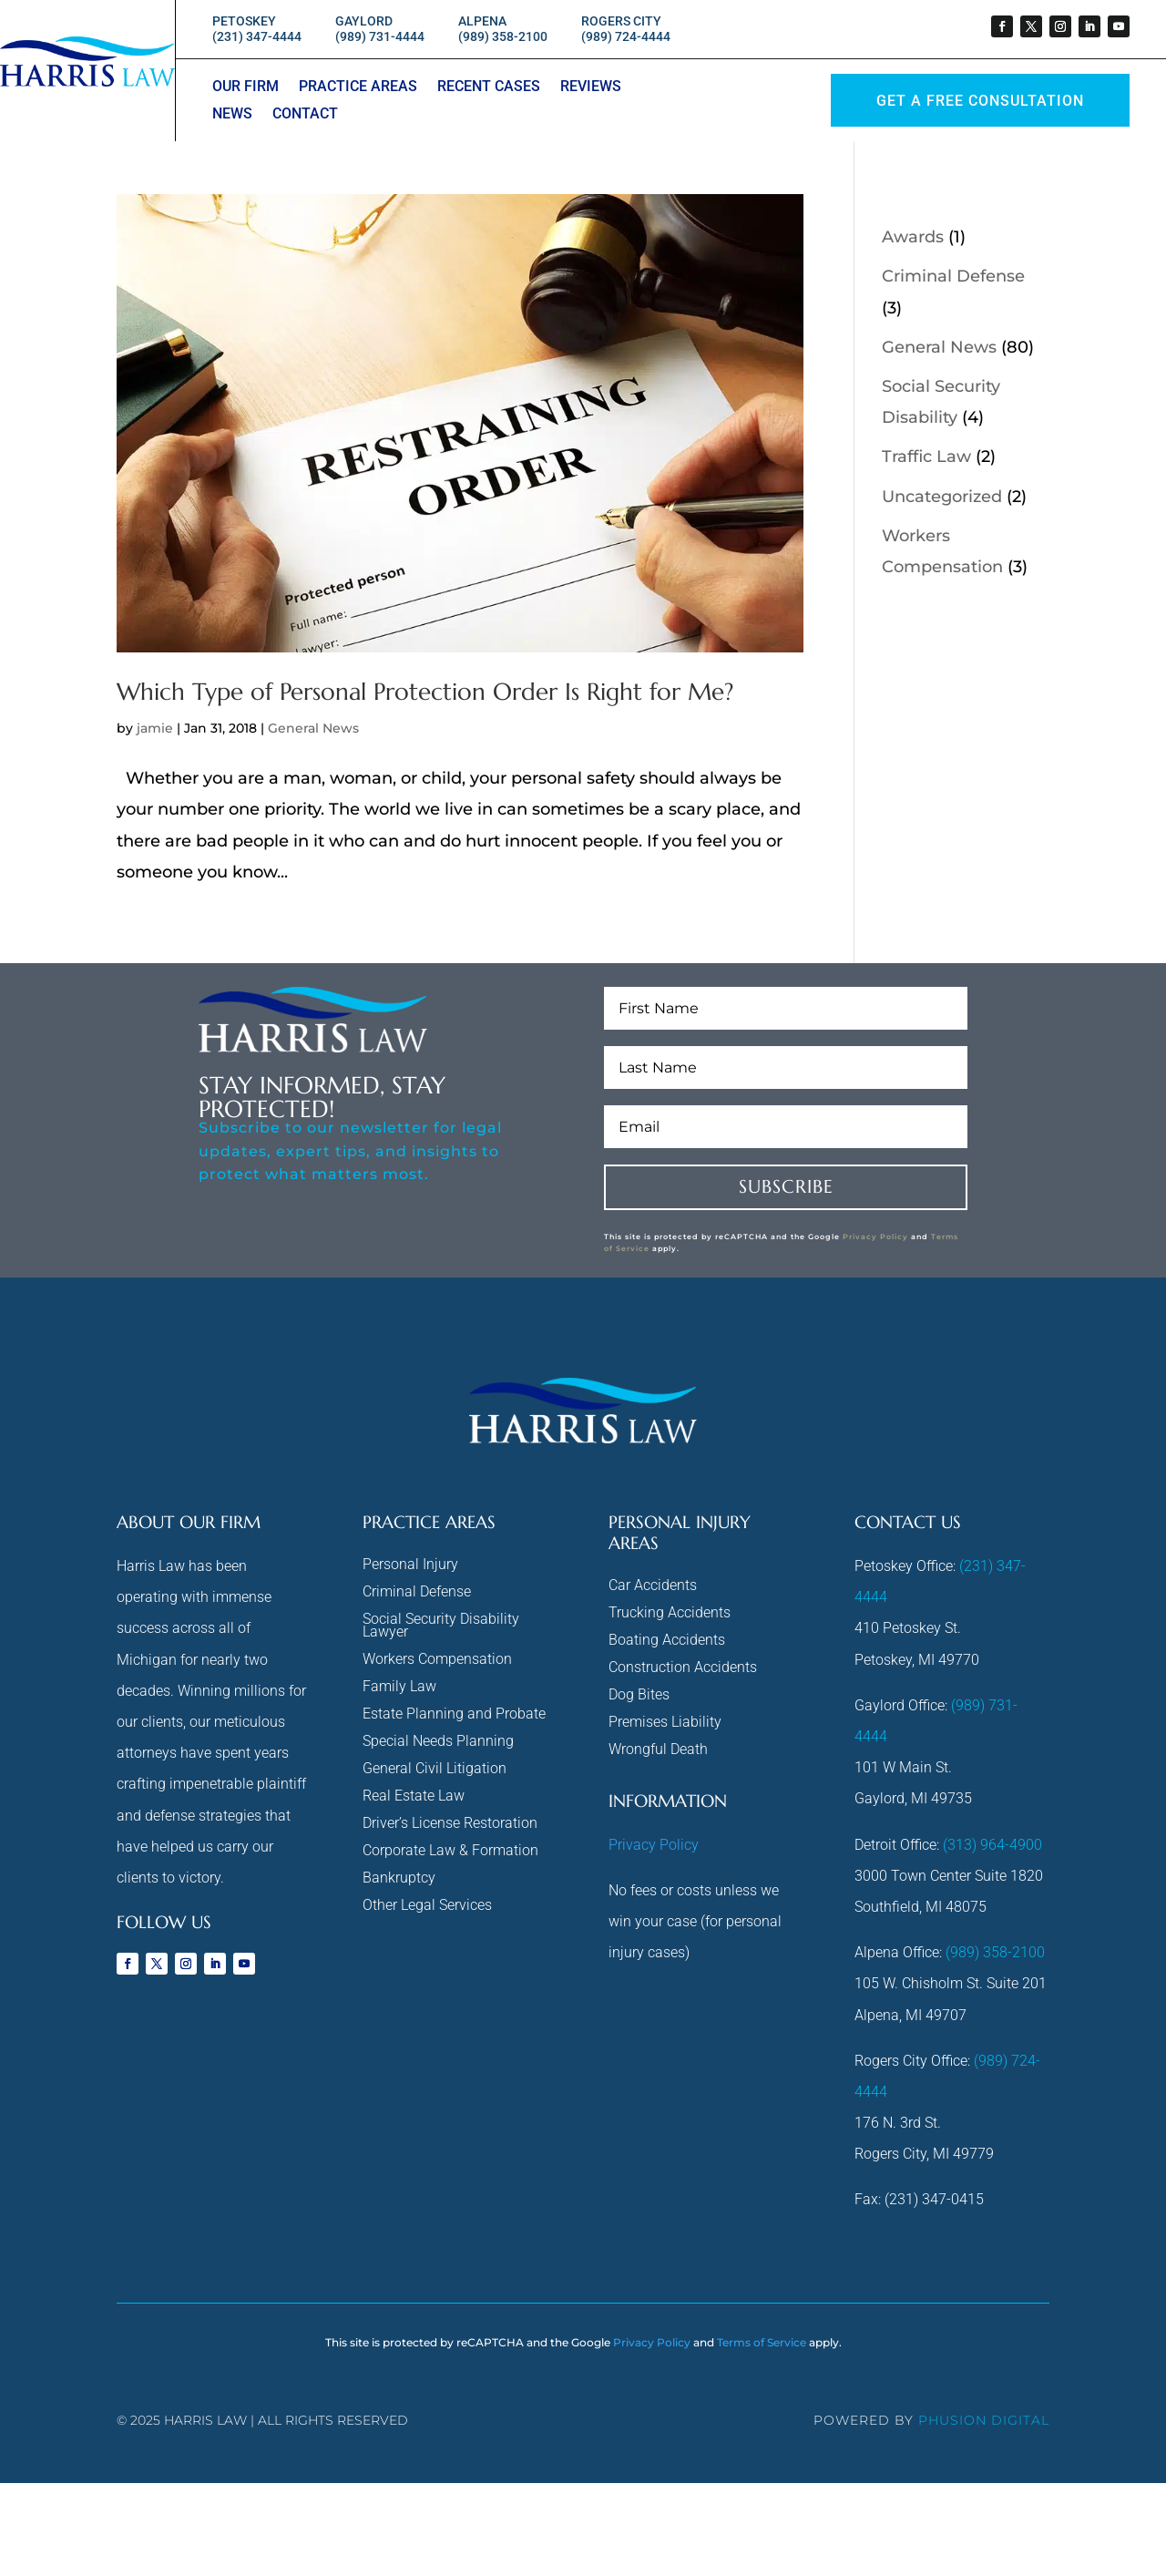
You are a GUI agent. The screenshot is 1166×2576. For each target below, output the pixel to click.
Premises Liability (665, 1723)
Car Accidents (653, 1586)
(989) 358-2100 (502, 36)
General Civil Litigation (434, 1769)
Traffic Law (926, 456)
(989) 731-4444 (379, 36)
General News (313, 728)
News (232, 115)
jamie (155, 728)
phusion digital (983, 2420)
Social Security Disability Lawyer (441, 1626)
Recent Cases (488, 87)
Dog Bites (639, 1695)
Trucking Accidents (670, 1613)
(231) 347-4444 (257, 36)
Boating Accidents (667, 1641)
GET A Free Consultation (980, 100)
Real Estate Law (414, 1797)
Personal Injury (410, 1565)
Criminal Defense (953, 276)
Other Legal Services (427, 1906)
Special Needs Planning (438, 1742)
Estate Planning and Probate (454, 1715)
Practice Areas (358, 87)
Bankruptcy (399, 1879)
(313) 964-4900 (992, 1844)
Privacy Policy (875, 1236)
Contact (305, 115)
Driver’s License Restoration (450, 1824)
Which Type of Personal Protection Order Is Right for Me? (425, 691)
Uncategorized (942, 497)
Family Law (399, 1687)
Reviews (590, 87)
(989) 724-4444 (625, 36)
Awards (913, 237)
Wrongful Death (658, 1750)
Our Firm (245, 87)
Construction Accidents (683, 1668)
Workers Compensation (437, 1660)
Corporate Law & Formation (450, 1851)
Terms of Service (761, 2342)
